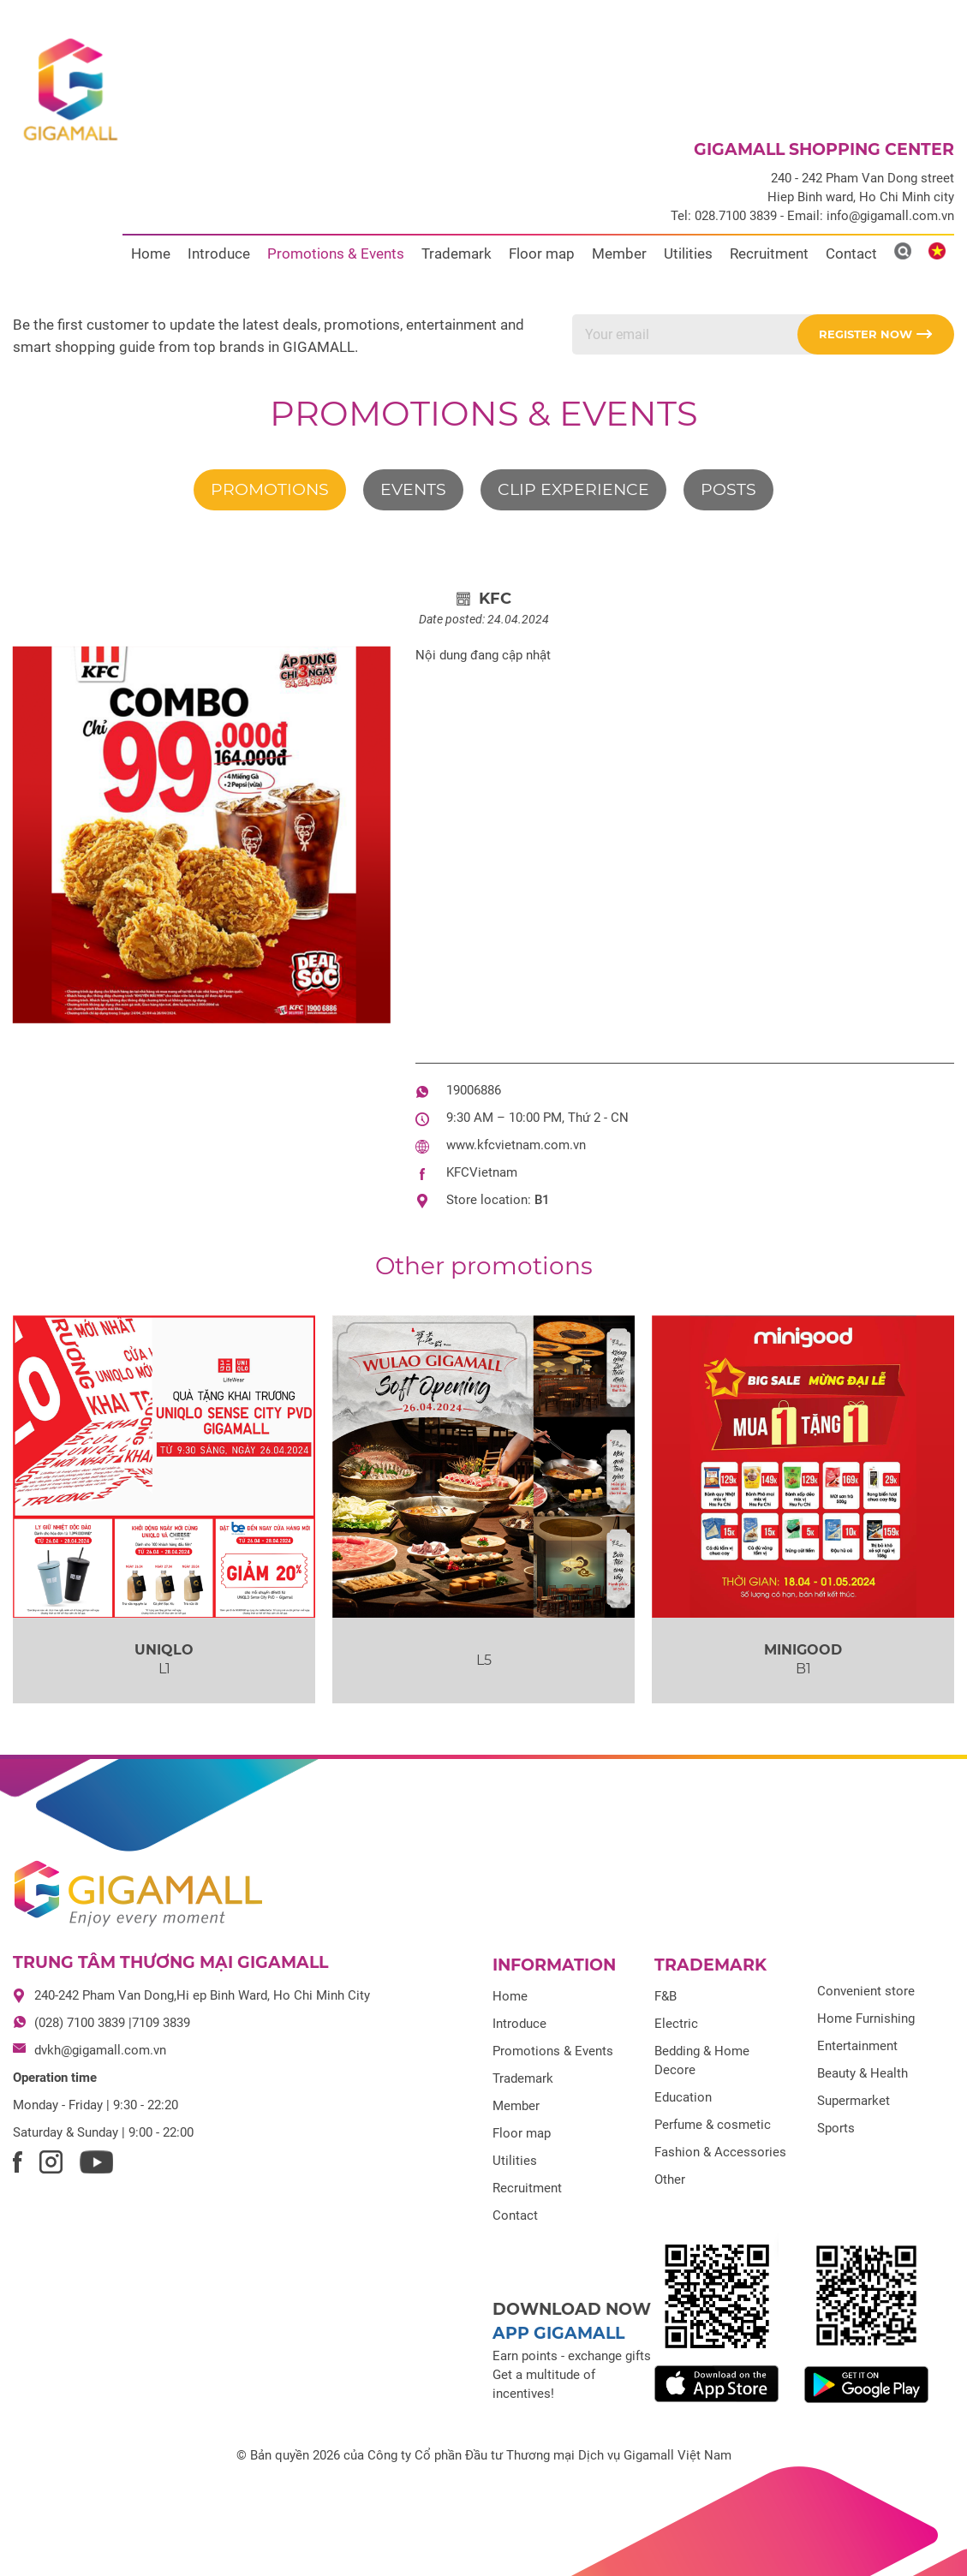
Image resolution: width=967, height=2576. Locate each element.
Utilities (688, 253)
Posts (728, 489)
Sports (836, 2128)
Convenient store (866, 1991)
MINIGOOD (803, 1650)
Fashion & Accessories (720, 2152)
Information (554, 1965)
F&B (665, 1996)
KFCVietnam (481, 1172)
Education (683, 2097)
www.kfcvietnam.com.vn (516, 1145)
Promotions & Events (335, 253)
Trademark (456, 253)
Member (619, 253)
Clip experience (573, 489)
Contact (851, 253)
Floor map (542, 253)
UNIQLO (164, 1650)
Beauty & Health (862, 2073)
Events (413, 489)
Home (150, 253)
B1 (542, 1200)
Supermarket (853, 2100)
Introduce (219, 253)
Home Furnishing (866, 2018)
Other (669, 2179)
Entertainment (857, 2046)
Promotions (270, 489)
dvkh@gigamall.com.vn (100, 2050)
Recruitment (769, 253)
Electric (676, 2023)
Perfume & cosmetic (712, 2124)
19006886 (473, 1090)
